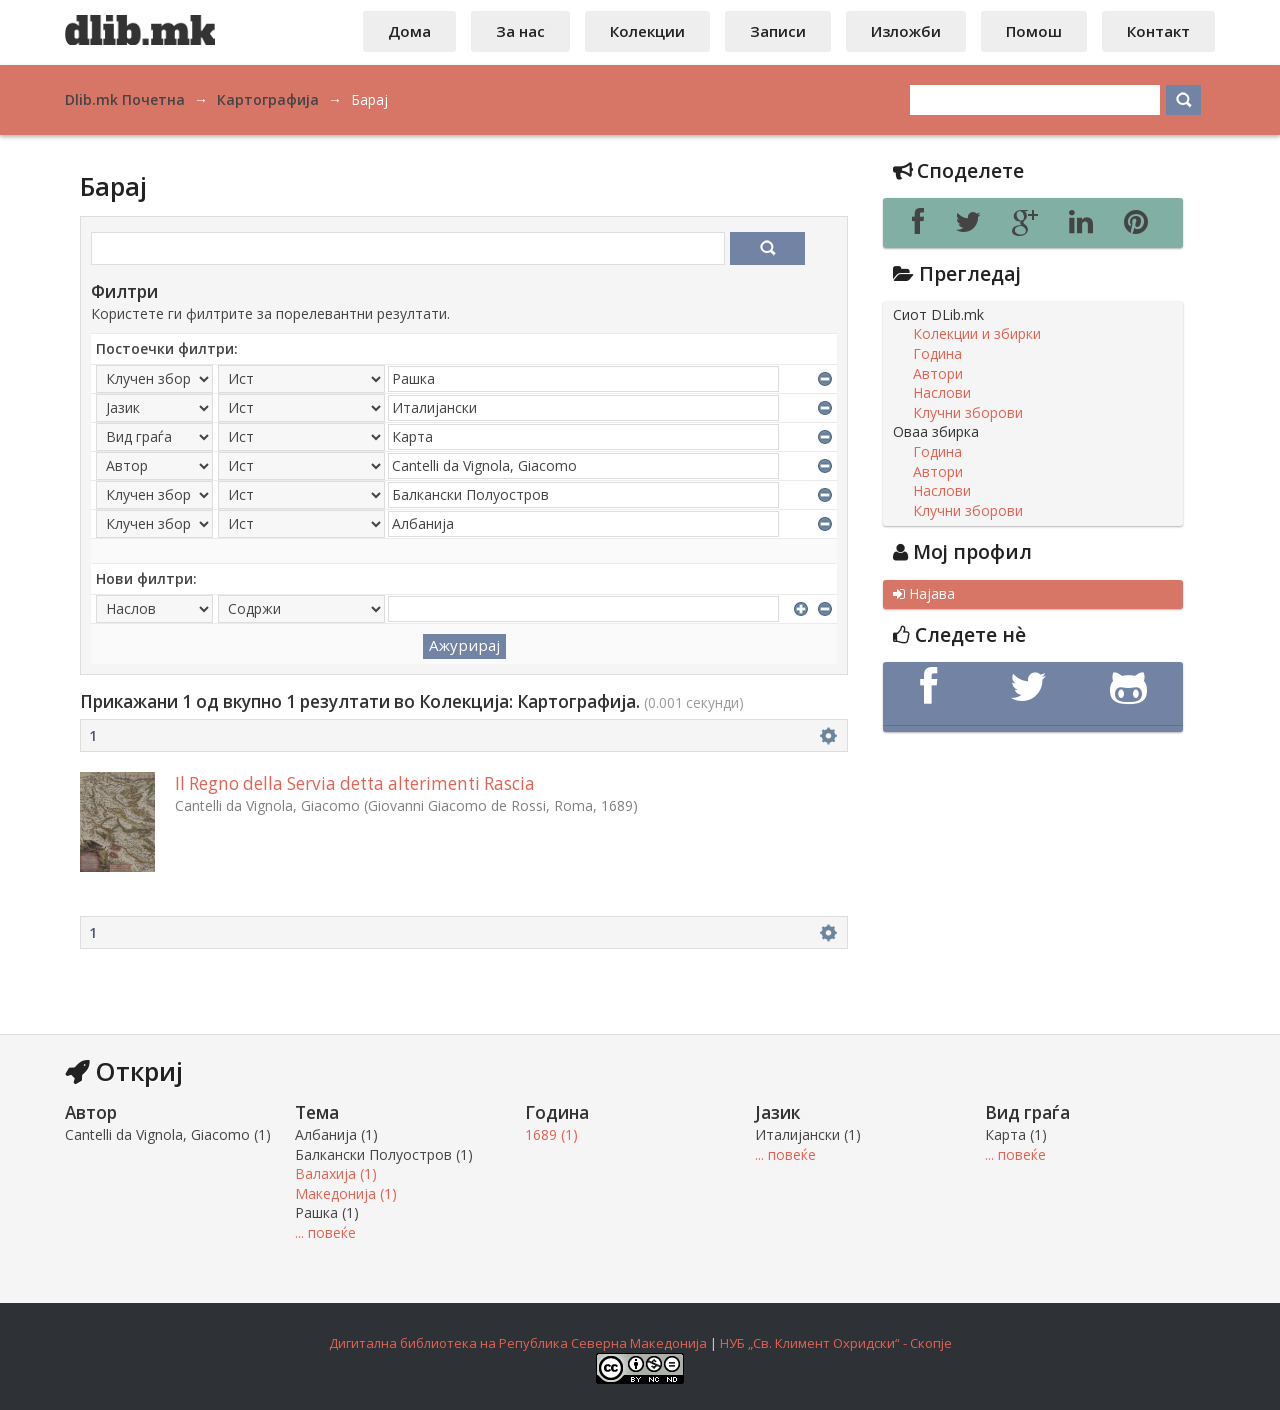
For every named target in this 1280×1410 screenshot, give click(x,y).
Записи (778, 31)
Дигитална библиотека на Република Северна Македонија (518, 1343)
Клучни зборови (968, 413)
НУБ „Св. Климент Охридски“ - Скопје (836, 1343)
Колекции (647, 31)
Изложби (906, 31)
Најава (924, 594)
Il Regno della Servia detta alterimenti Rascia (355, 783)
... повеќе (325, 1232)
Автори (938, 374)
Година (937, 354)
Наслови (942, 393)
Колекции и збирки (977, 334)
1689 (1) (551, 1134)
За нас (520, 31)
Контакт (1158, 31)
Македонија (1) (346, 1193)
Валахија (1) (336, 1173)
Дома (409, 31)
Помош (1034, 31)
